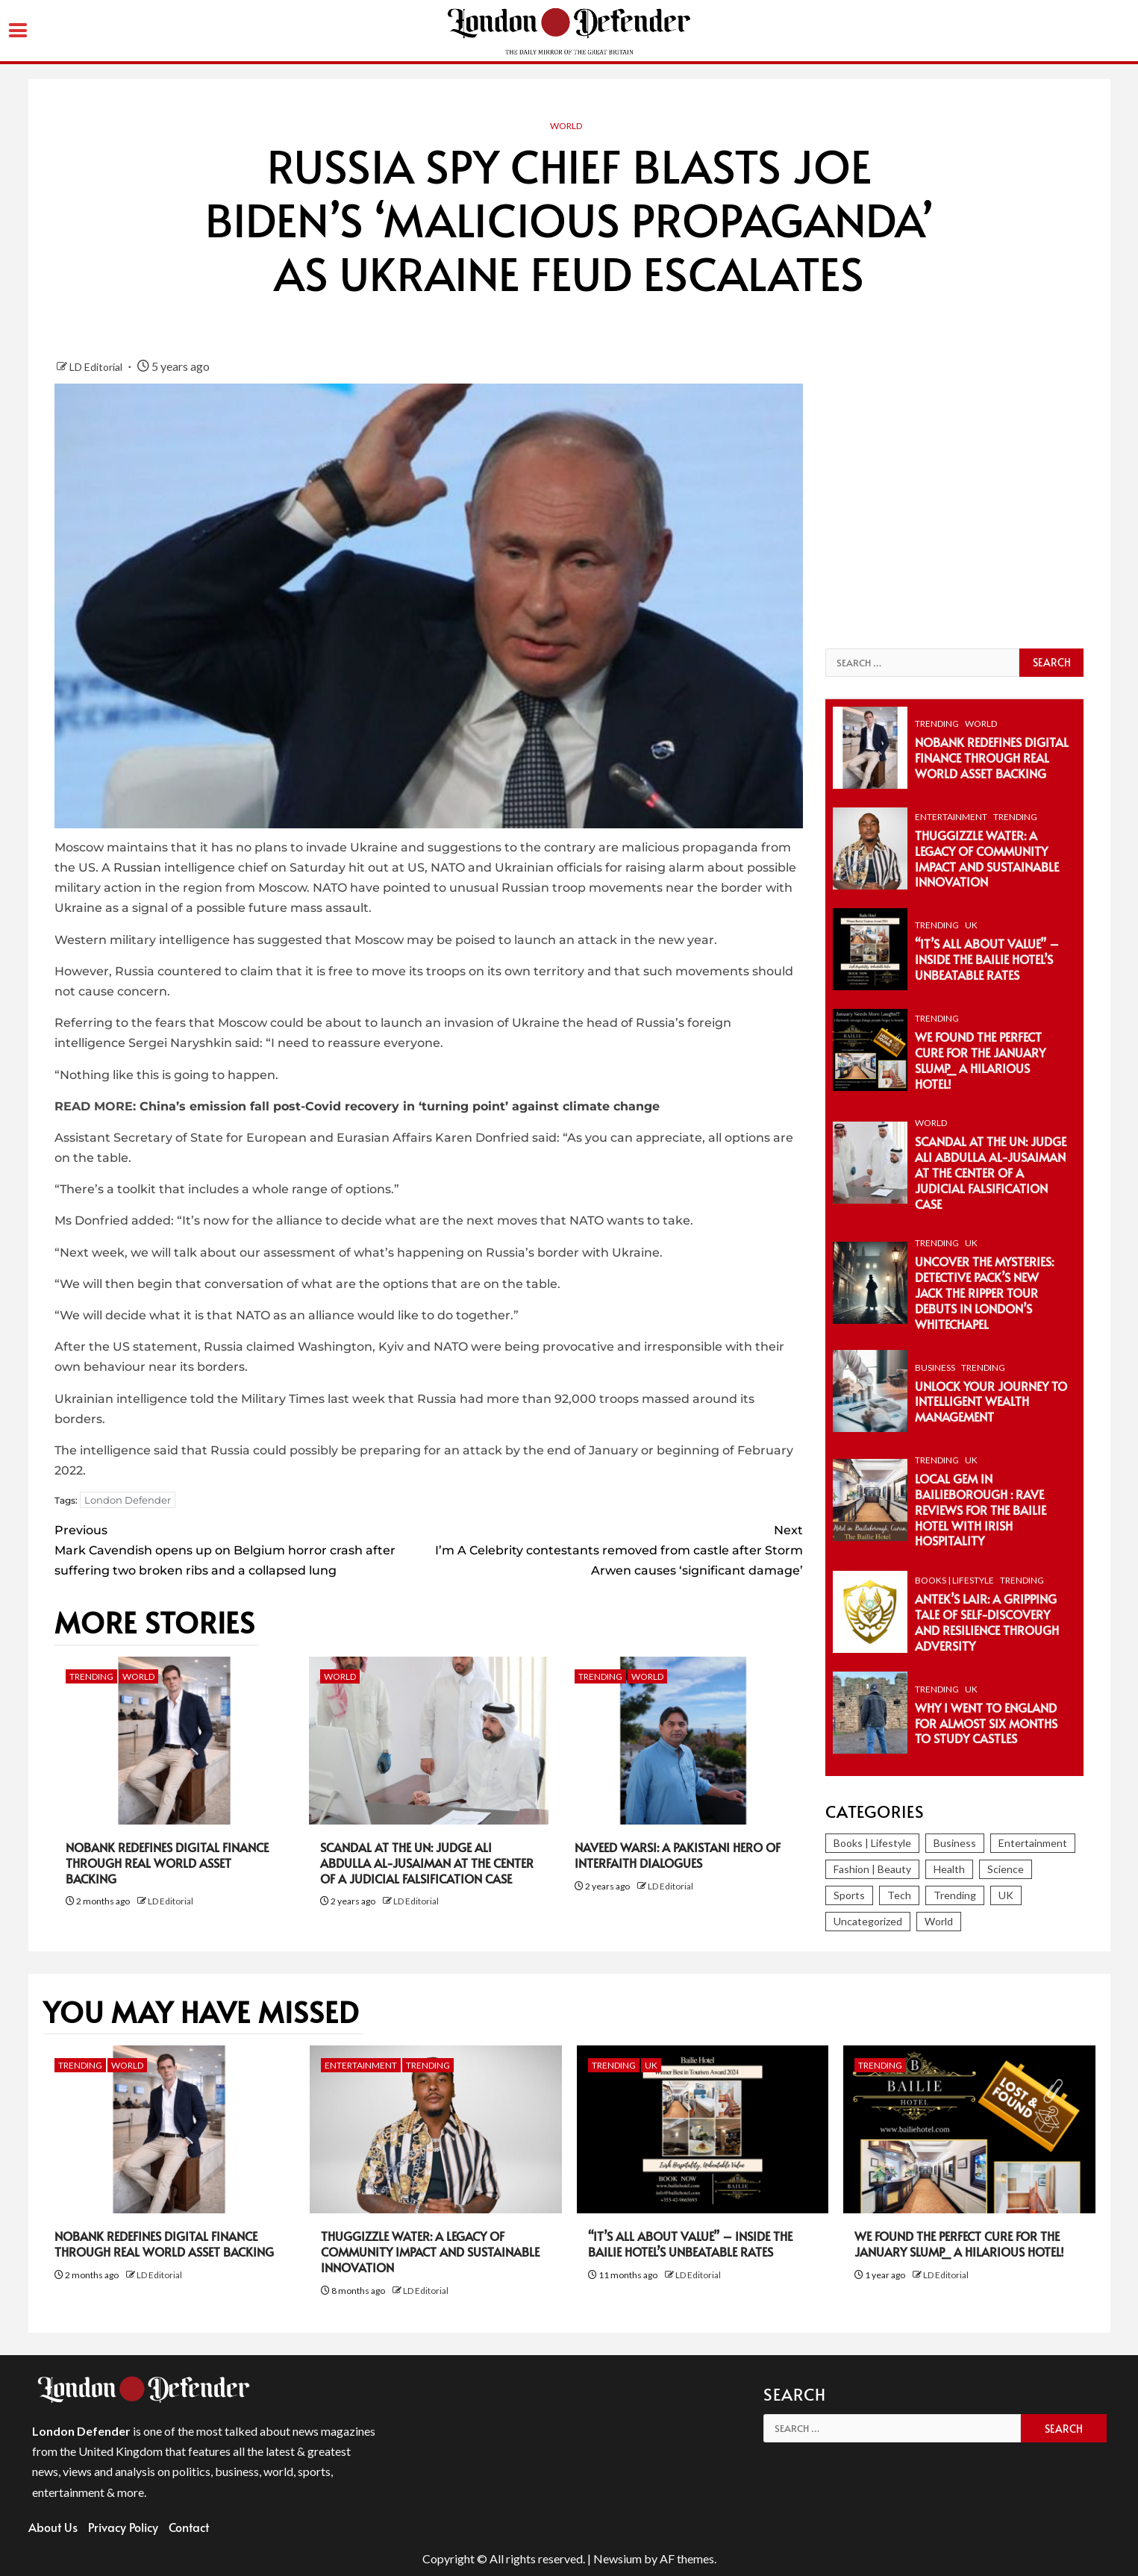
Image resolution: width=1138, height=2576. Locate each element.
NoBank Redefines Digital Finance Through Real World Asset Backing (167, 1862)
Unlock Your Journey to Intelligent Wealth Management (991, 1401)
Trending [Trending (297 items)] (955, 1895)
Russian (137, 867)
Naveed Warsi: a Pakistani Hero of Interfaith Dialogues (678, 1855)
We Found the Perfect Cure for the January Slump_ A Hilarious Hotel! (980, 1059)
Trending (91, 1676)
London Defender (127, 1500)
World (566, 125)
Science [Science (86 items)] (1005, 1869)
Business (935, 1367)
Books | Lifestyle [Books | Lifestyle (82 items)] (872, 1842)
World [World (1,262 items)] (939, 1921)
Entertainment (951, 816)
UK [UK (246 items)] (1005, 1895)
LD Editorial (97, 366)
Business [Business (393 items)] (955, 1842)
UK (971, 925)
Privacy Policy (123, 2527)
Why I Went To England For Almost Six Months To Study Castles (986, 1723)
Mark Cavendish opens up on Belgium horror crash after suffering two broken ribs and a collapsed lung (241, 1549)
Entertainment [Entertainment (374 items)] (1032, 1842)
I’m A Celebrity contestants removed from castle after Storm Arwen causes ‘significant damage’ (615, 1549)
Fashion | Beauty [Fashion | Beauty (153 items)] (872, 1869)
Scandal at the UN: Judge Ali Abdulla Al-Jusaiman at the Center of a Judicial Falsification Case (427, 1862)
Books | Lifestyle (954, 1580)
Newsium (617, 2558)
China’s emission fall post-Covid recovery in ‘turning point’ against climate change (400, 1106)
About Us (53, 2527)
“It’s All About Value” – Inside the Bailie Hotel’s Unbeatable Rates (987, 959)
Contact (189, 2527)
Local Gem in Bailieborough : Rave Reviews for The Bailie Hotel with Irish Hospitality (980, 1509)
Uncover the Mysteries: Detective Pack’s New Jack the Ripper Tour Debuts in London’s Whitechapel (984, 1292)
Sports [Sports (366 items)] (849, 1895)
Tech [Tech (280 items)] (899, 1895)
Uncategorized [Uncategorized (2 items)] (868, 1921)
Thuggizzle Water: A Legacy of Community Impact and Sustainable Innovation (987, 858)
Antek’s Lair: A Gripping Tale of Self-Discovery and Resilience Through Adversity (987, 1621)
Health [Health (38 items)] (949, 1869)
